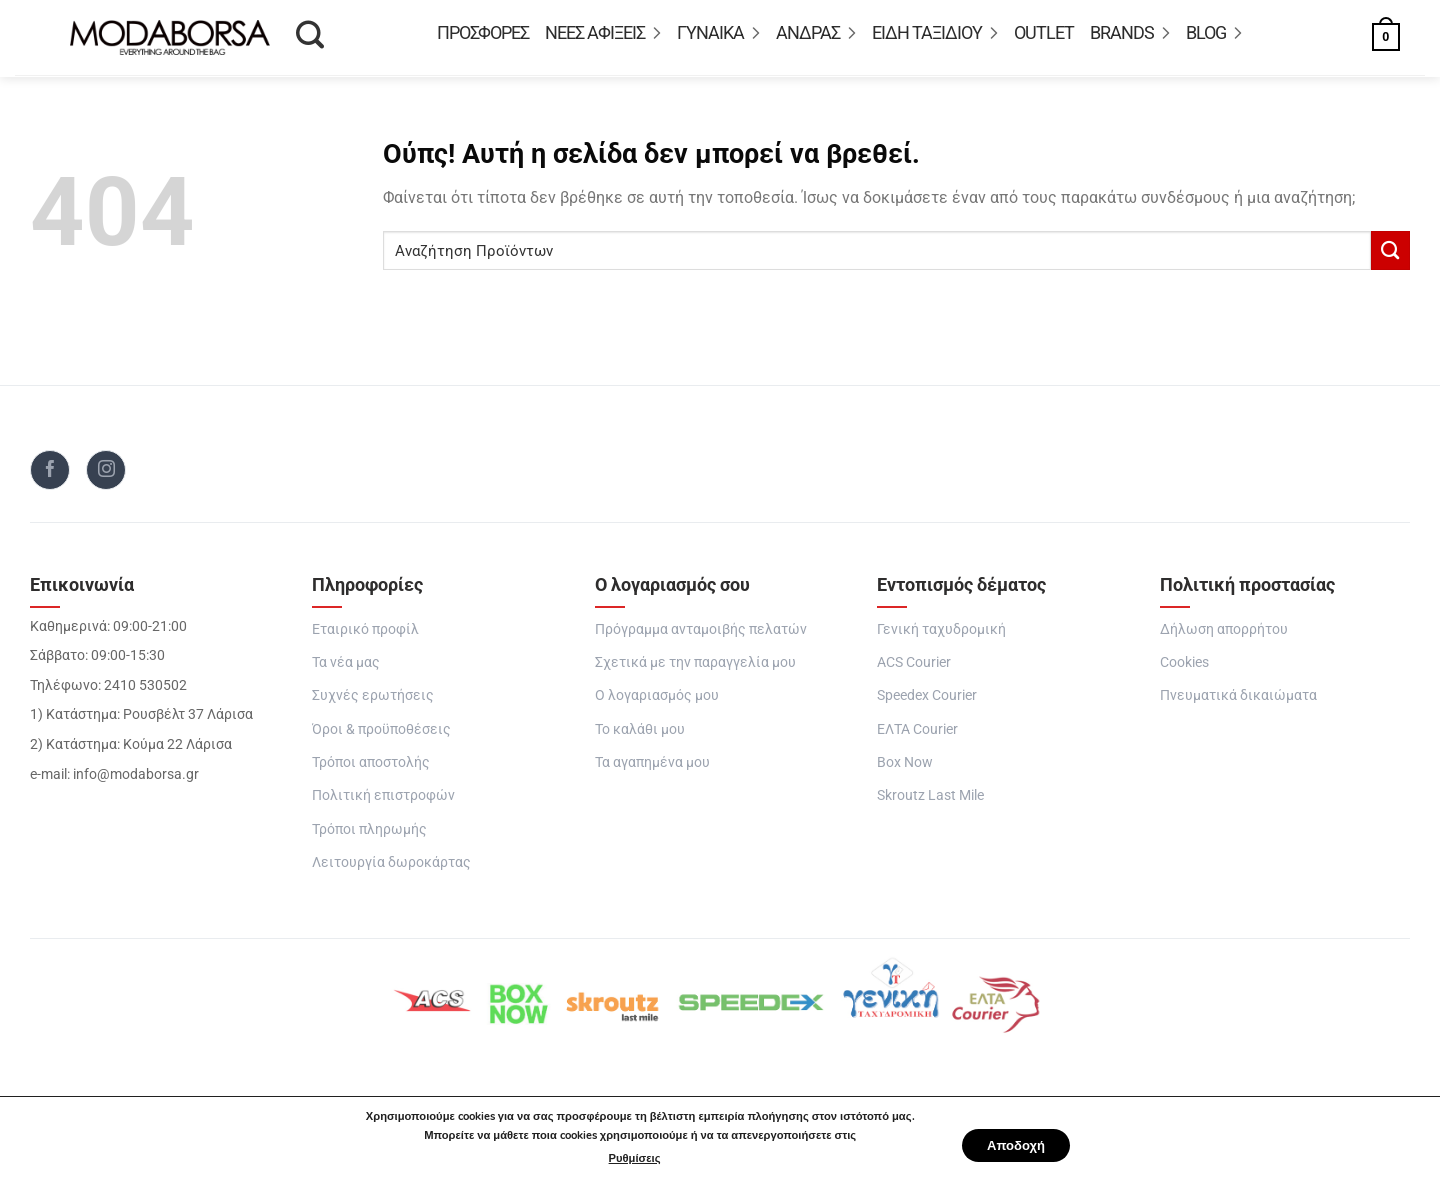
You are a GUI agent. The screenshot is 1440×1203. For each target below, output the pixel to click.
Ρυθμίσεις (628, 1158)
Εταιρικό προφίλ (365, 635)
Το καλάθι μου (640, 735)
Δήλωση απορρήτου (1224, 635)
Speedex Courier (927, 701)
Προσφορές (483, 36)
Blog (1214, 36)
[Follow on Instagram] (106, 476)
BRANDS (1130, 36)
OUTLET (1044, 36)
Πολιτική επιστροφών (383, 801)
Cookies (1184, 668)
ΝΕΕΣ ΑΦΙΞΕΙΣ (603, 36)
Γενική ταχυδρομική (941, 635)
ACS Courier (914, 668)
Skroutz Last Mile (930, 801)
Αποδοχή (1016, 1145)
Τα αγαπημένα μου (652, 768)
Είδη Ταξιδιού (935, 36)
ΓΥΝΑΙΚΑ (718, 36)
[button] (1365, 40)
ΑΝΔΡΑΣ (816, 36)
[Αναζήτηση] (310, 41)
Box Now (905, 768)
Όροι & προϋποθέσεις (381, 735)
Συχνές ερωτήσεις (373, 701)
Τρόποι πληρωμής (369, 835)
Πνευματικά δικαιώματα (1238, 701)
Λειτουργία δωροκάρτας (391, 868)
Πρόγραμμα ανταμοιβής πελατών (701, 635)
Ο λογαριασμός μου (657, 701)
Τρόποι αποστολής (371, 768)
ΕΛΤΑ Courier (917, 735)
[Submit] (1390, 256)
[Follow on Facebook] (50, 476)
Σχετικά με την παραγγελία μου (695, 668)
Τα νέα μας (346, 668)
